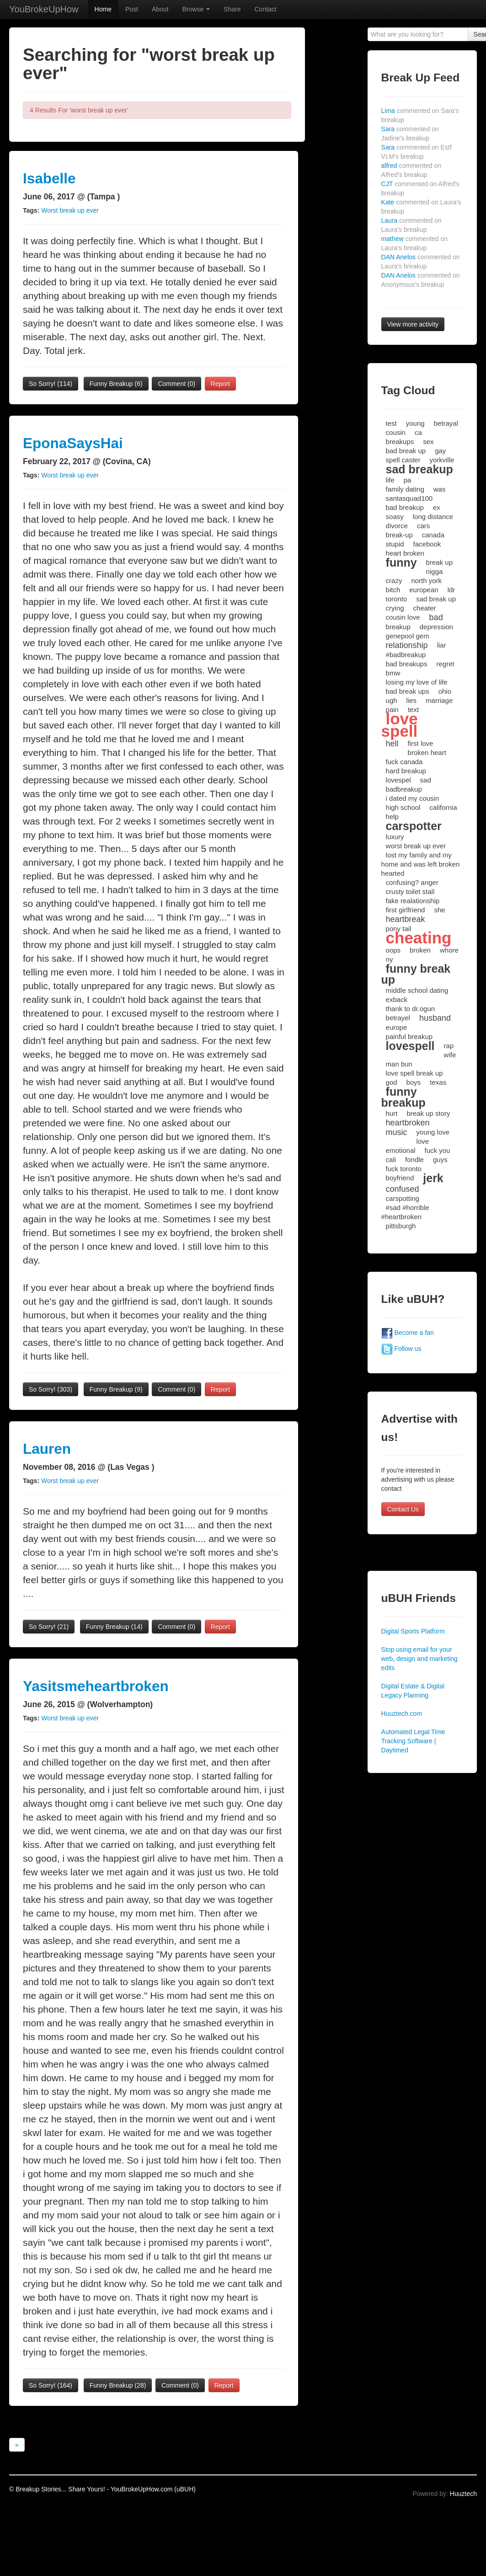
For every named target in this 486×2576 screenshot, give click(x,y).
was (439, 489)
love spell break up (414, 1073)
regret (445, 664)
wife (450, 1055)
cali (391, 1159)
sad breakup (419, 469)
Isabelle (49, 178)
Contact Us (403, 1509)
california (443, 807)
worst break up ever (416, 846)
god (391, 1082)
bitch (393, 590)
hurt (392, 1113)
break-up (399, 535)
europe (396, 1027)
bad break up (406, 451)
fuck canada (404, 762)
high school (403, 807)
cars (423, 526)
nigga (434, 571)
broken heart (427, 752)
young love (433, 1132)
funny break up (416, 974)
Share (232, 9)
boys (413, 1082)
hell (392, 743)
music (396, 1132)
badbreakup (404, 789)
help (392, 816)
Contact (265, 9)
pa (407, 480)
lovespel (398, 780)
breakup (398, 627)
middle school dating (417, 990)
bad (436, 617)
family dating (405, 489)
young (415, 423)
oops (393, 950)
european (423, 590)
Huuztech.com (401, 1713)
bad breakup (405, 507)
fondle (414, 1159)
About (160, 9)
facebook (427, 544)
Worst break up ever (70, 210)
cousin (396, 432)
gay (440, 451)
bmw (393, 673)
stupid (395, 544)
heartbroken (408, 1122)
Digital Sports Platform (413, 1631)
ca (418, 432)
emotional (401, 1150)
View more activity (413, 324)
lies (411, 700)
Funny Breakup (116, 383)
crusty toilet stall (410, 891)
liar (441, 645)
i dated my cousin (412, 798)
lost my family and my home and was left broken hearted (420, 864)
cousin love (403, 617)
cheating (419, 938)
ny (389, 959)
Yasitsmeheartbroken (96, 1686)
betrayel (398, 1018)
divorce (397, 526)
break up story (428, 1113)
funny (401, 562)
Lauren (47, 1449)
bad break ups (407, 691)
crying (395, 608)
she (439, 910)
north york (426, 580)
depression (436, 627)
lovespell (410, 1045)
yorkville (441, 460)
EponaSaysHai (73, 443)
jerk (433, 1178)
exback (397, 999)
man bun (399, 1064)
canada (433, 535)
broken (420, 950)
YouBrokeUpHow (44, 9)
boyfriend (400, 1178)
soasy (395, 516)
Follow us (401, 1348)
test (391, 423)
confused (402, 1189)
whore (449, 950)
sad (425, 780)
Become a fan (407, 1332)
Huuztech (463, 2493)
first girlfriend (405, 910)
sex (428, 441)
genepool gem (407, 636)
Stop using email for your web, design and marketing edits (419, 1658)
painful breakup (409, 1036)
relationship (407, 645)
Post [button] (131, 9)
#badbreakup (406, 655)
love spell (399, 725)
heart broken (405, 553)
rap (449, 1046)
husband (435, 1018)
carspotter (414, 825)
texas (438, 1082)
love (423, 1141)
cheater (424, 608)
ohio (444, 691)
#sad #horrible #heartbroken (405, 1212)
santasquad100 (409, 498)
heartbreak (405, 919)
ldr (451, 590)
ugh (391, 700)
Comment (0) (176, 383)
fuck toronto (404, 1169)
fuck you (437, 1150)
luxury (395, 837)
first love (420, 743)
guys (440, 1159)
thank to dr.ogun (410, 1008)
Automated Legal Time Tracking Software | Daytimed (413, 1741)
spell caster (403, 460)
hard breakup (406, 771)
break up (439, 562)
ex (436, 507)
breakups (400, 441)
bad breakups (406, 664)
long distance (433, 516)
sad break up (436, 599)
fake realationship (413, 901)
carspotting (402, 1198)
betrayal (446, 423)
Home (103, 9)
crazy (394, 580)
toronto (396, 599)
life (390, 480)
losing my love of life (417, 682)
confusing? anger (412, 882)
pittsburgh (401, 1226)
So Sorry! (50, 383)
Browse (196, 9)
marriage (439, 700)
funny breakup (403, 1097)
